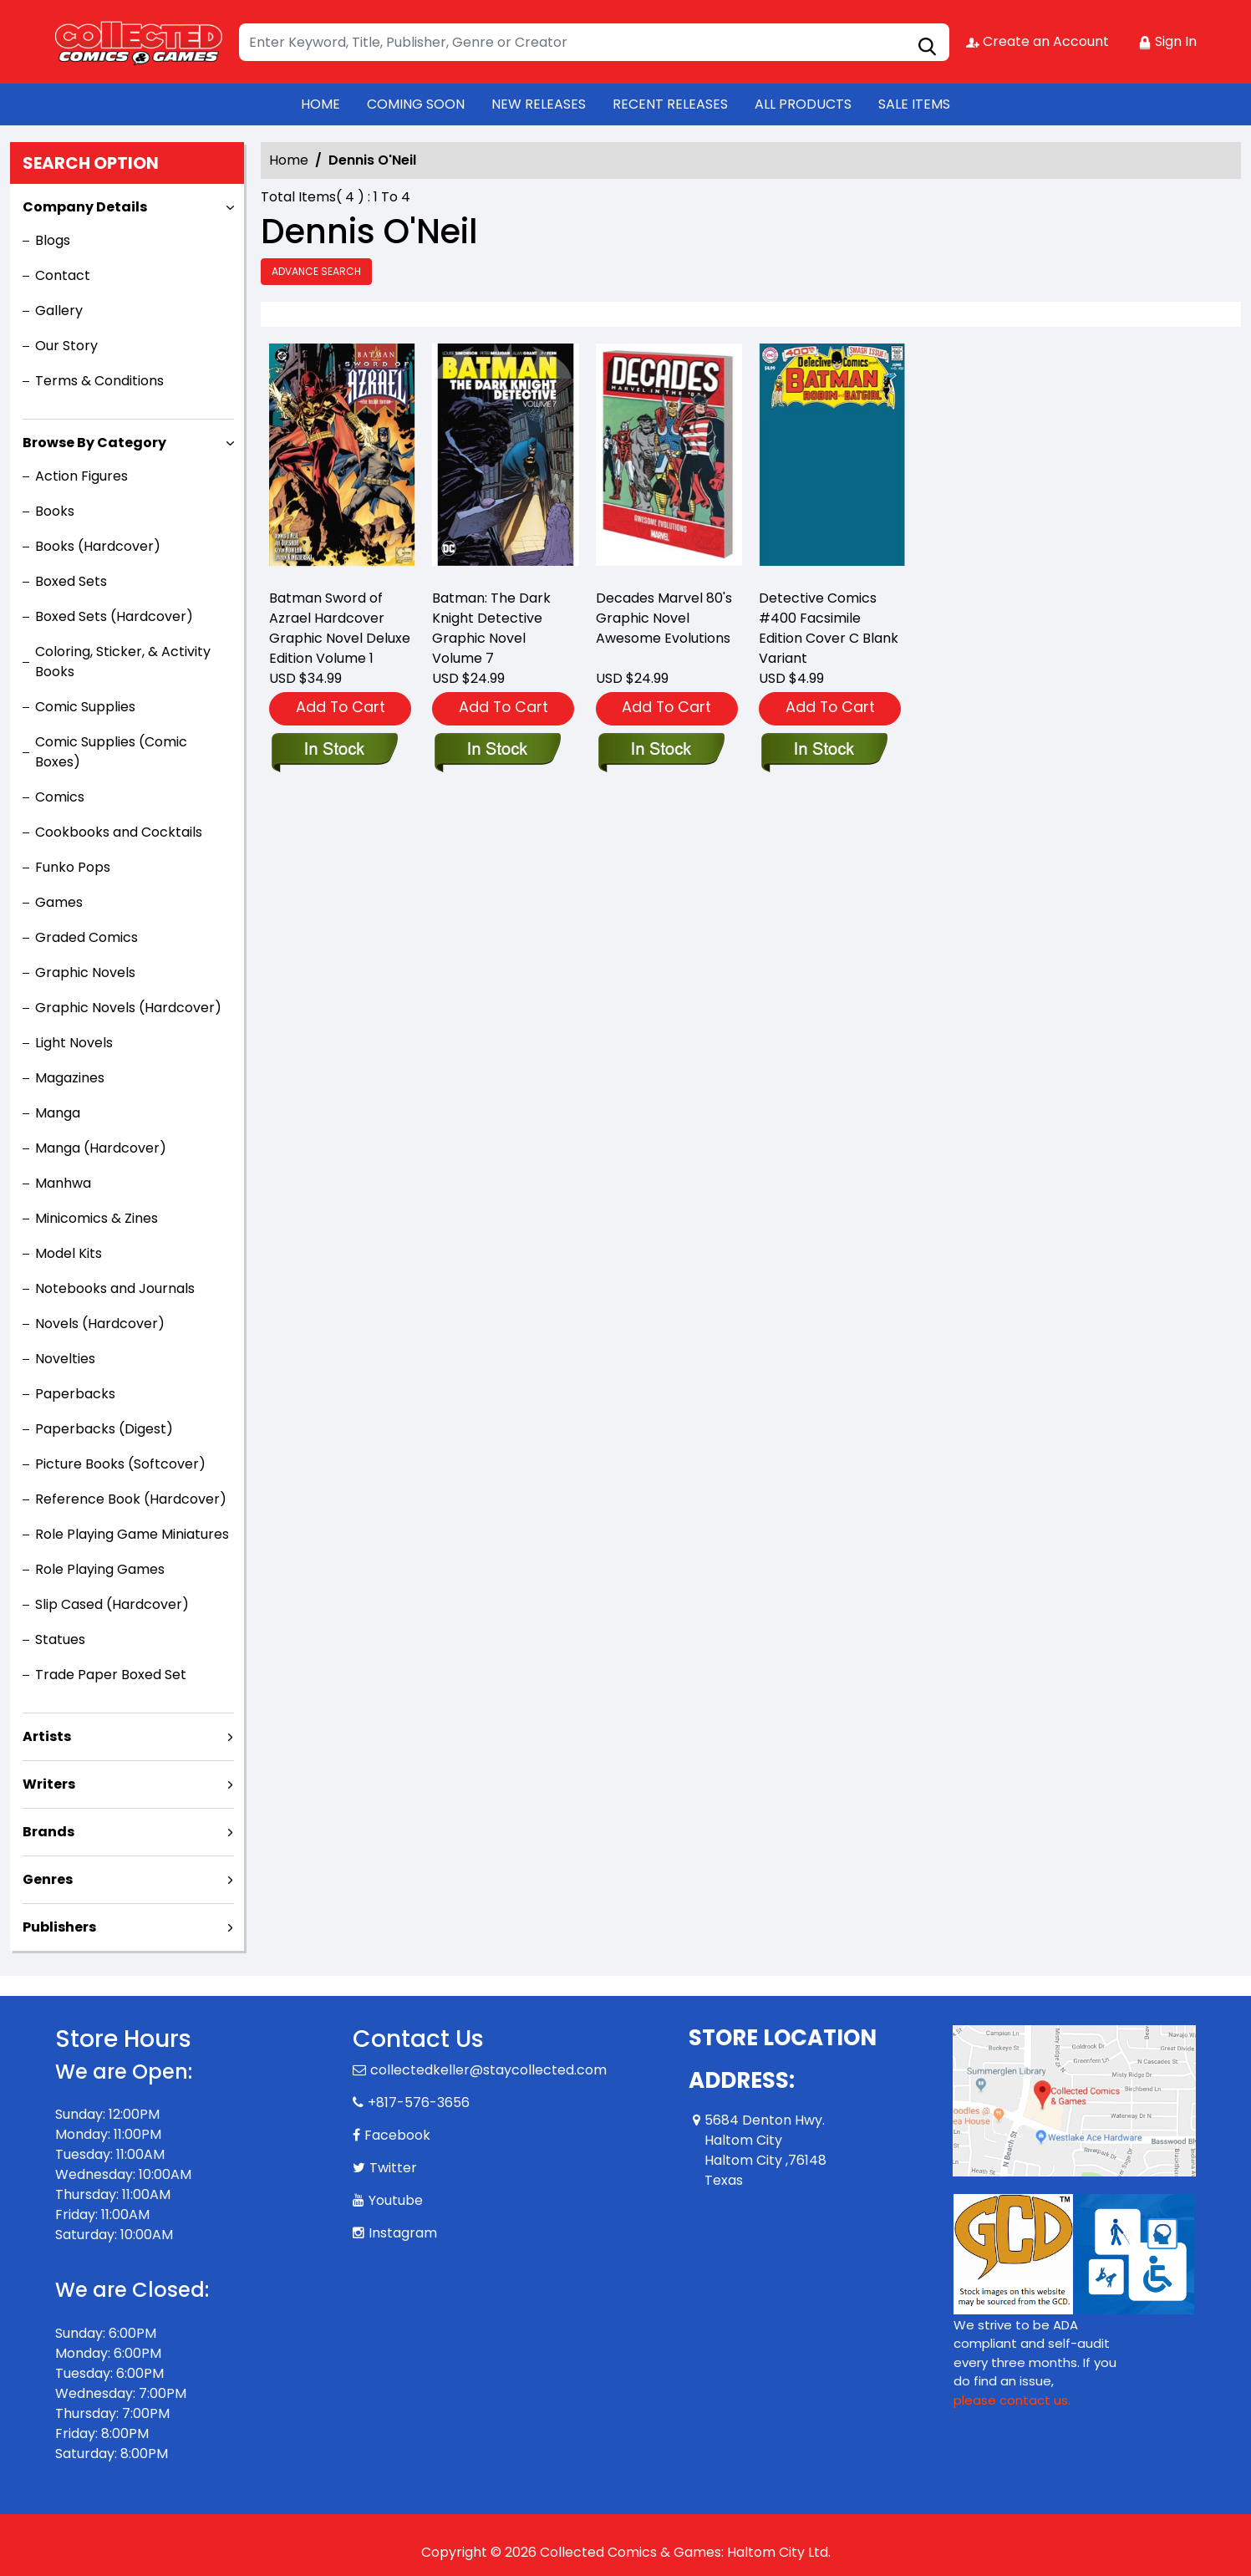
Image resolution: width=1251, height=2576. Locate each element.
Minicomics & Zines (96, 1218)
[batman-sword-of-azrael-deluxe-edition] (342, 459)
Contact (62, 275)
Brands (48, 1831)
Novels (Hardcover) (100, 1323)
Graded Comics (86, 937)
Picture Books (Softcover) (120, 1464)
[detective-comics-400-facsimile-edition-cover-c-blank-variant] (832, 459)
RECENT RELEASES (670, 104)
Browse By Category (94, 442)
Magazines (69, 1077)
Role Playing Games (100, 1569)
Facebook (397, 2135)
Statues (60, 1639)
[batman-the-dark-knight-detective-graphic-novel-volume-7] (505, 459)
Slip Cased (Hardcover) (112, 1604)
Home (288, 160)
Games (59, 902)
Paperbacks (75, 1393)
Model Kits (68, 1253)
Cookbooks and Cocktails (118, 832)
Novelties (65, 1358)
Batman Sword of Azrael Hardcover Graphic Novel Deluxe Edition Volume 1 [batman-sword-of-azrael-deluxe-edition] (339, 628)
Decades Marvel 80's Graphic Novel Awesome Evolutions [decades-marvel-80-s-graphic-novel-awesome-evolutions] (664, 618)
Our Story (66, 345)
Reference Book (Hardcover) (130, 1499)
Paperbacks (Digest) (104, 1428)
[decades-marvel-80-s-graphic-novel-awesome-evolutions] (669, 459)
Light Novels (74, 1042)
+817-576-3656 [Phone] (419, 2102)
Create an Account (1037, 41)
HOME (320, 104)
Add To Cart (340, 706)
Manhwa (63, 1183)
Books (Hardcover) (97, 546)
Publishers (59, 1927)
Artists (47, 1736)
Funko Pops (72, 867)
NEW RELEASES (538, 104)
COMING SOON (416, 104)
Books (54, 511)
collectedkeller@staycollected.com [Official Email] (488, 2070)
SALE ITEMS (914, 104)
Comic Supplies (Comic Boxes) (111, 751)
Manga (57, 1113)
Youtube (396, 2200)
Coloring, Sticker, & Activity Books (123, 661)
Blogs (52, 240)
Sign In (1167, 41)
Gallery (59, 310)
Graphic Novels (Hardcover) (128, 1007)
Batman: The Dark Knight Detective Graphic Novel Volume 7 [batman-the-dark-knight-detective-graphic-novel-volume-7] (491, 628)
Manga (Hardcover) (100, 1148)
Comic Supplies (85, 706)
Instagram (403, 2233)
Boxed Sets (71, 581)
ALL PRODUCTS (803, 104)
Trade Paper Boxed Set (110, 1674)
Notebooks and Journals (115, 1288)
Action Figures (81, 476)
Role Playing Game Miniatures (132, 1534)
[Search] (594, 42)
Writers (49, 1784)
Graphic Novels (85, 972)
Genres (48, 1879)
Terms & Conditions (99, 380)
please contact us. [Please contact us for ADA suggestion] (1012, 2400)
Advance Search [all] (316, 271)
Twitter (393, 2167)
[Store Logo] (138, 42)
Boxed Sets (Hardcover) (114, 616)
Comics (59, 797)
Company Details (85, 206)
